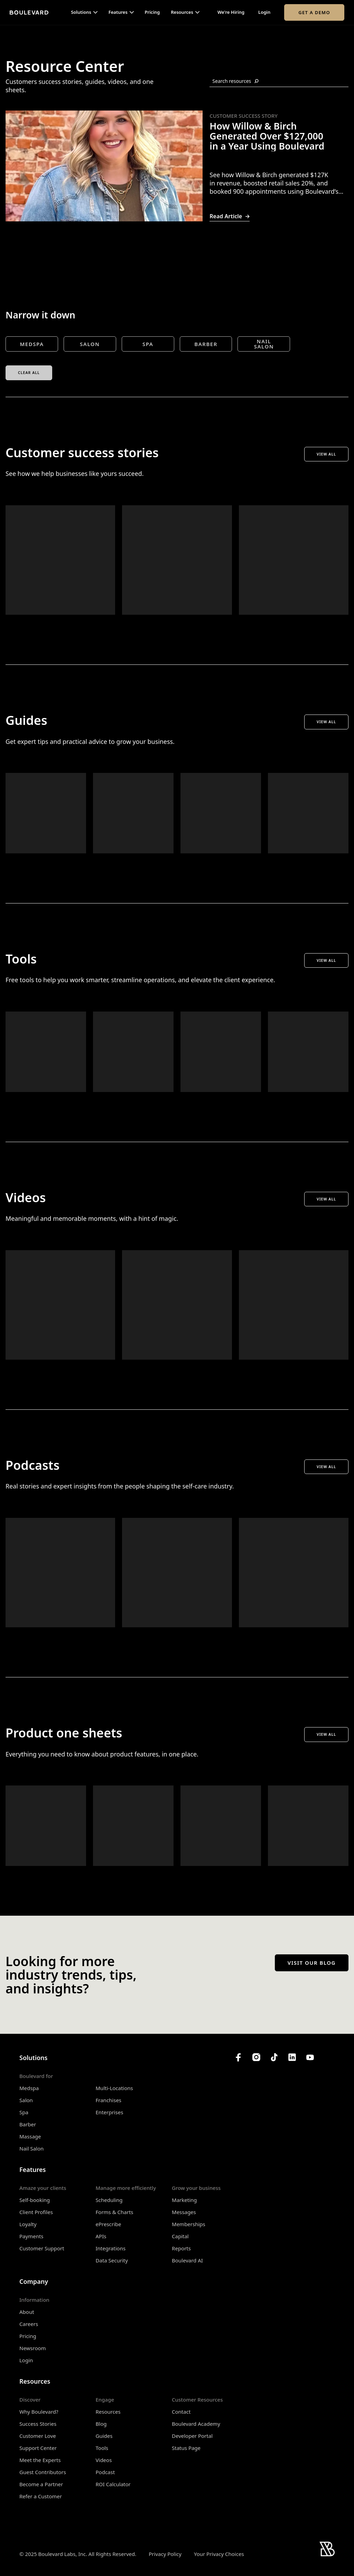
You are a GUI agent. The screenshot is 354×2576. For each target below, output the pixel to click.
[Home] (29, 12)
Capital (180, 2236)
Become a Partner (41, 2484)
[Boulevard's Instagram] (256, 2057)
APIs (101, 2236)
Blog (101, 2423)
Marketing (184, 2199)
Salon (26, 2100)
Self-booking (34, 2199)
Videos (104, 2460)
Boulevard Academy (196, 2423)
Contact (181, 2411)
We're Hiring (230, 12)
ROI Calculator (113, 2484)
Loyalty (28, 2224)
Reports (181, 2248)
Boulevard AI (187, 2260)
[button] (84, 12)
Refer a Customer (40, 2496)
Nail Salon (31, 2148)
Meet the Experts (40, 2460)
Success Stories (37, 2423)
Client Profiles (36, 2212)
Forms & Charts (114, 2212)
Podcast (105, 2472)
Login (264, 12)
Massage (30, 2136)
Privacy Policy (165, 2553)
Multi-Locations (114, 2088)
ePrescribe (108, 2224)
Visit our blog (312, 1962)
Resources (108, 2411)
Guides (104, 2435)
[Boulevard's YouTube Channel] (310, 2057)
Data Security (112, 2260)
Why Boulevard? (38, 2411)
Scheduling (109, 2199)
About (26, 2311)
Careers (28, 2323)
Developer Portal (192, 2435)
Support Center (38, 2447)
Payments (31, 2236)
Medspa (29, 2088)
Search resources (235, 81)
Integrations (111, 2248)
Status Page (186, 2447)
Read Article (229, 216)
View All (326, 454)
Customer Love (37, 2435)
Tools (102, 2447)
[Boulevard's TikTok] (274, 2057)
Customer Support (41, 2248)
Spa (23, 2112)
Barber (27, 2124)
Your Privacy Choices (219, 2554)
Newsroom (32, 2348)
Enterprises (109, 2112)
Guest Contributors (42, 2472)
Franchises (109, 2100)
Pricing (152, 12)
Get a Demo (314, 12)
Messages (184, 2212)
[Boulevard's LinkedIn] (292, 2057)
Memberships (188, 2224)
